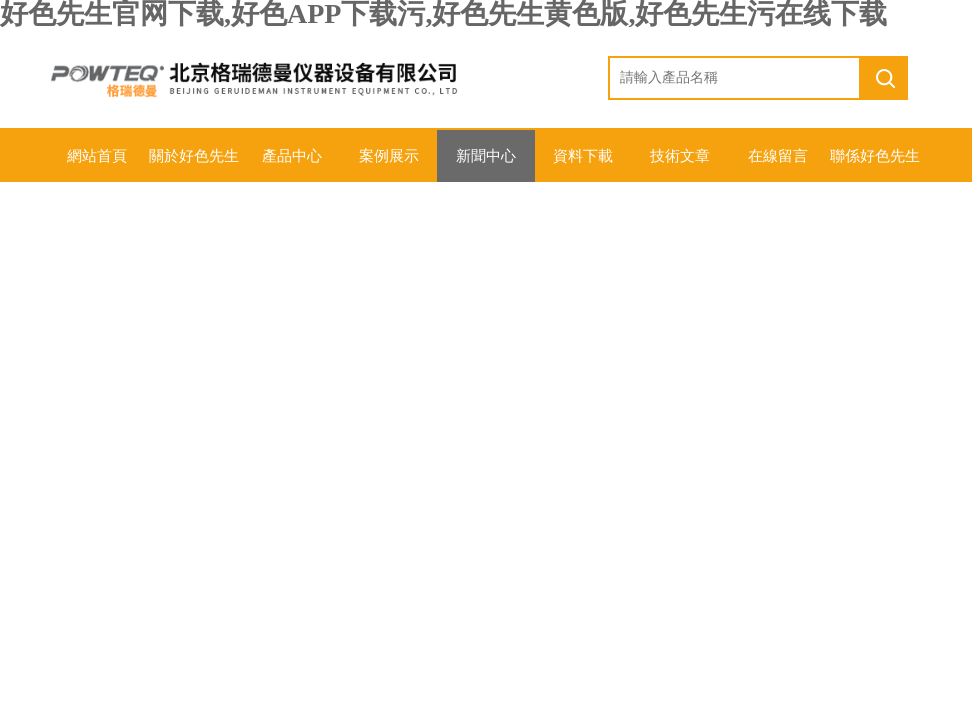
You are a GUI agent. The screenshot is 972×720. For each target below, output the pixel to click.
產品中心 (292, 156)
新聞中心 (486, 156)
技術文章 (680, 156)
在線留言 (778, 156)
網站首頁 (97, 156)
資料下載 (583, 156)
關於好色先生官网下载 (194, 165)
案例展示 (389, 156)
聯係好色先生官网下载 (875, 165)
